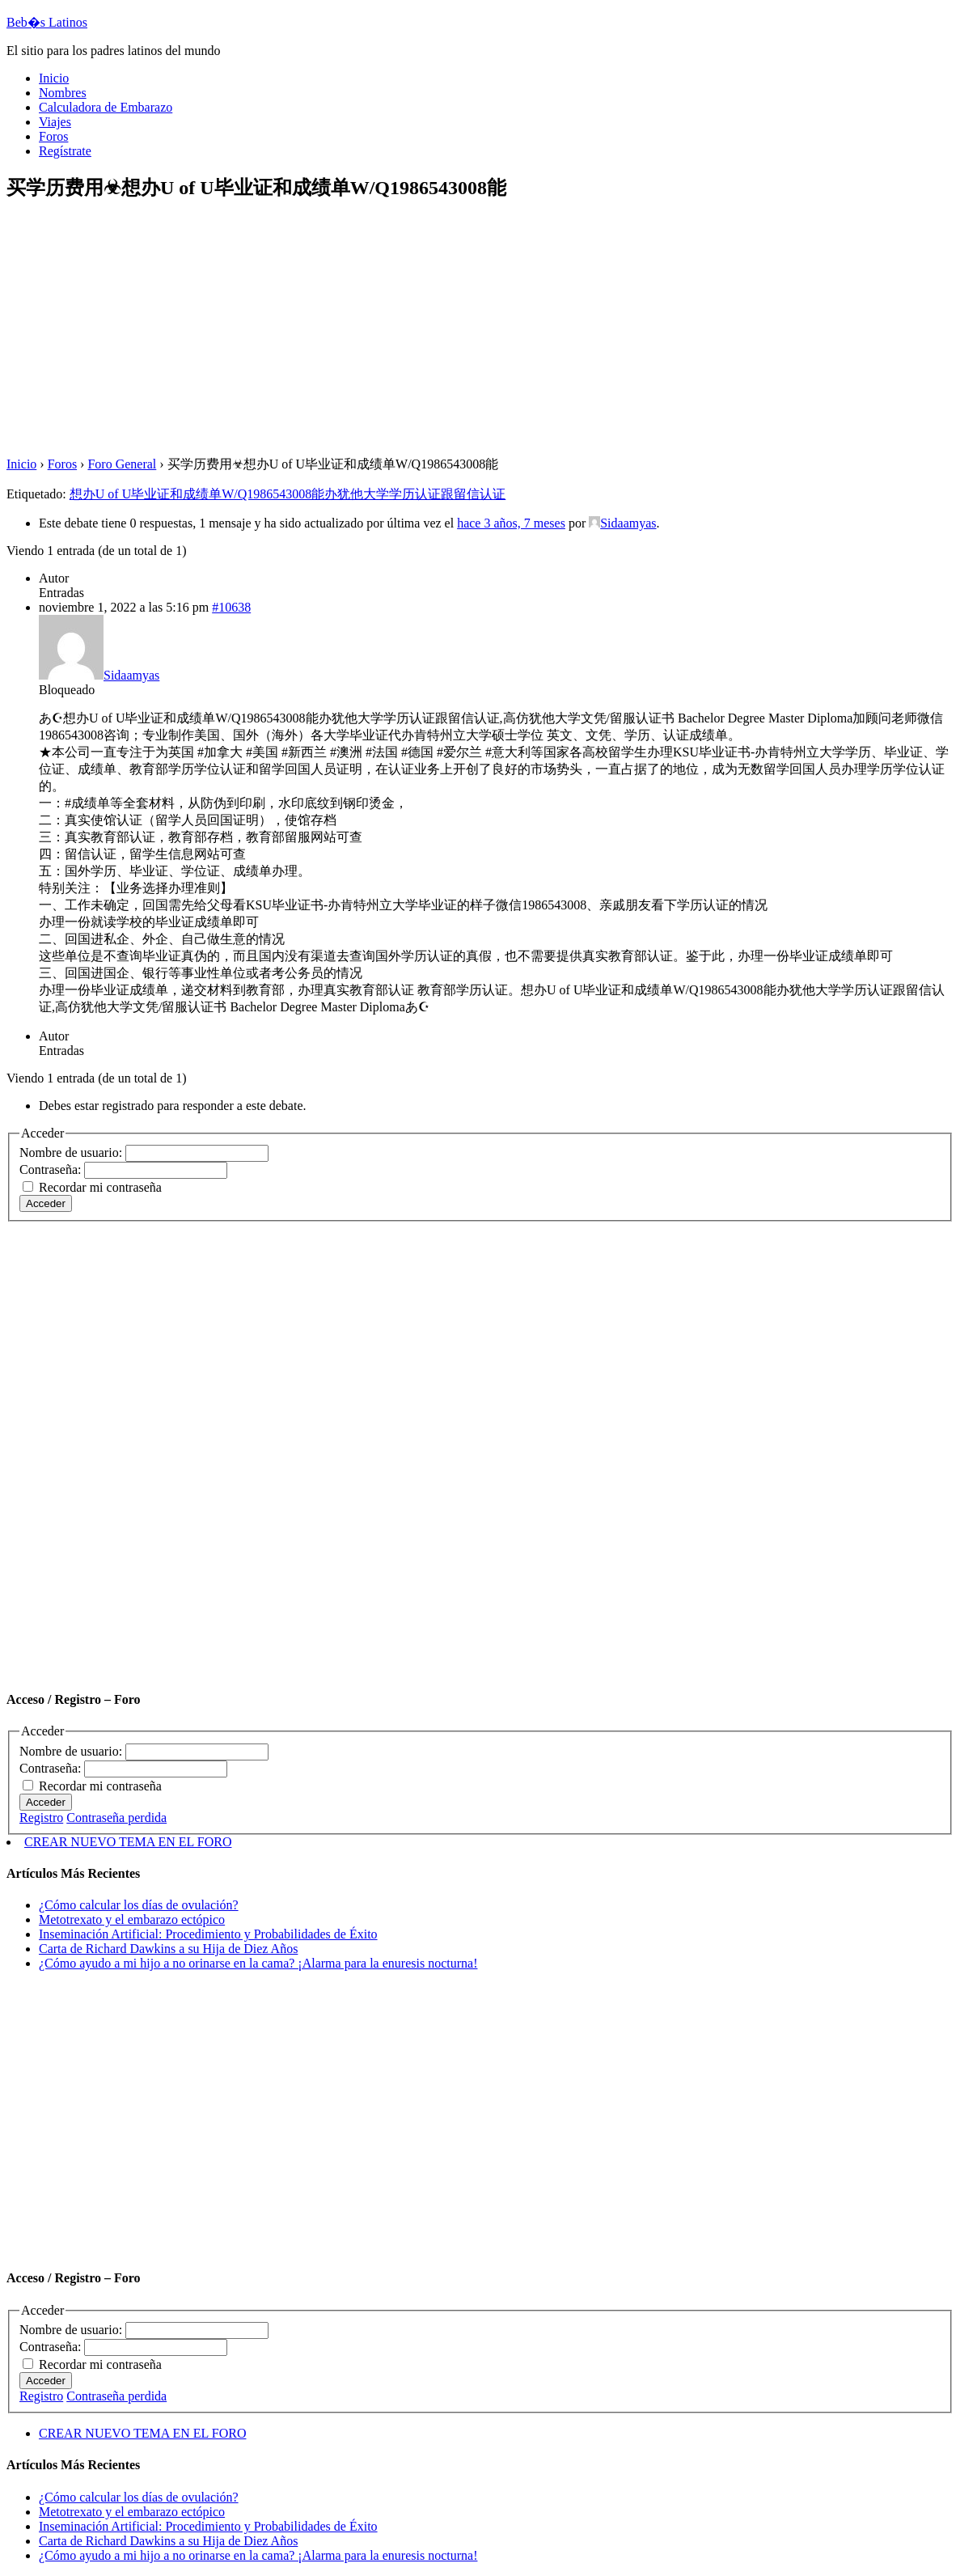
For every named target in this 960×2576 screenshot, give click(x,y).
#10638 (231, 607)
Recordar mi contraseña (100, 1187)
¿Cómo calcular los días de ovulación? (139, 1905)
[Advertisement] (480, 330)
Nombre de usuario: (72, 1152)
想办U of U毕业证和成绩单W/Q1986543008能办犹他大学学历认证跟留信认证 (288, 494)
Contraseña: (51, 1169)
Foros (62, 464)
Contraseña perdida (116, 1817)
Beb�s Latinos (46, 22)
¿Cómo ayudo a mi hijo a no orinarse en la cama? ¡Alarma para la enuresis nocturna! (258, 1963)
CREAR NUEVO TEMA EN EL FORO (127, 1842)
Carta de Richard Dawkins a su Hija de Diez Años (168, 1948)
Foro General (121, 464)
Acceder (46, 1203)
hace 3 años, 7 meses (511, 523)
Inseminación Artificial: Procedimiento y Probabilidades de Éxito (208, 1934)
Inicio (21, 464)
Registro (41, 1817)
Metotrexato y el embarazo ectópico (132, 1919)
